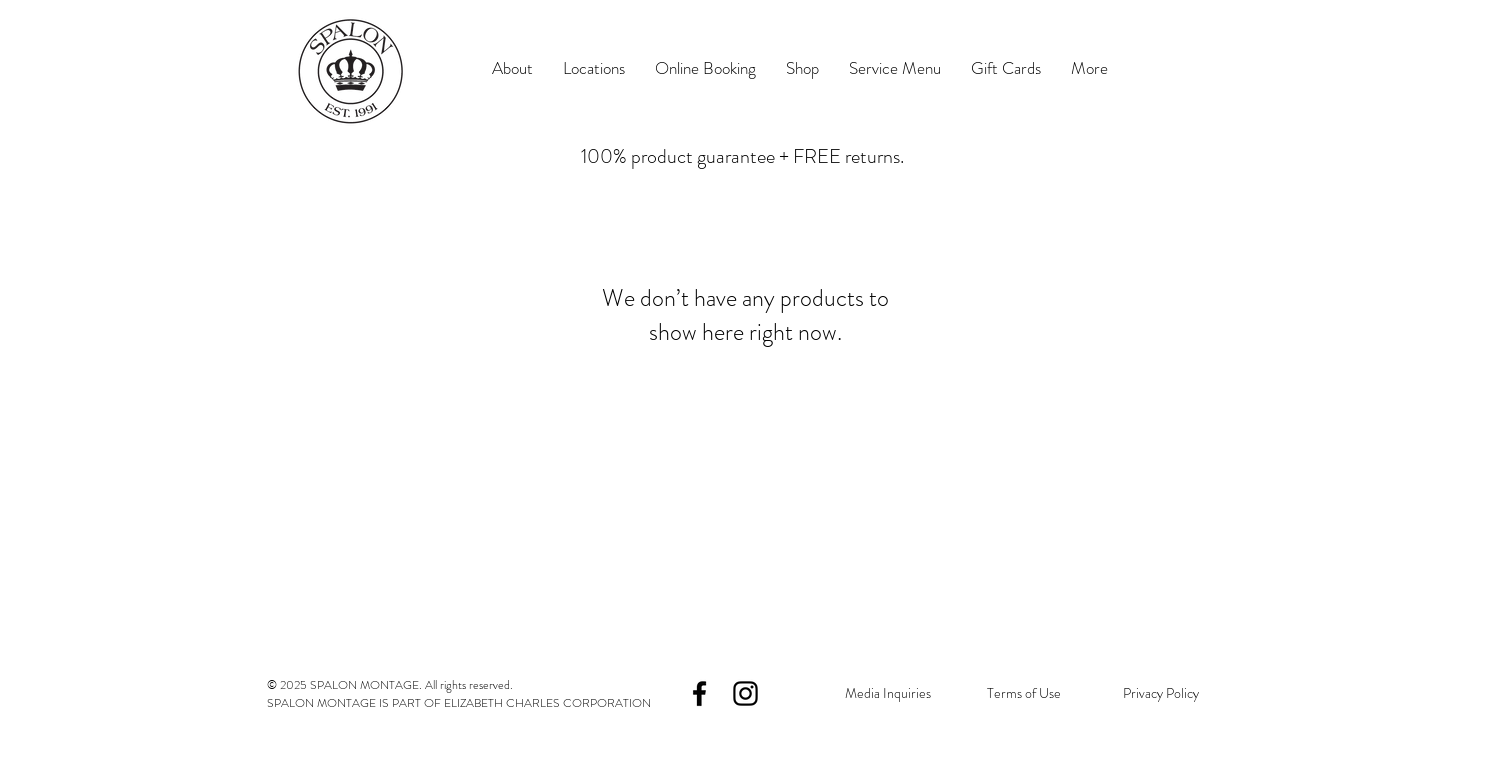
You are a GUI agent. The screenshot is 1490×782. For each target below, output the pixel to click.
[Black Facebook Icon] (699, 693)
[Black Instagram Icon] (745, 693)
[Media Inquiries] (887, 694)
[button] (594, 68)
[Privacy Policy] (1160, 694)
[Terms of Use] (1023, 694)
